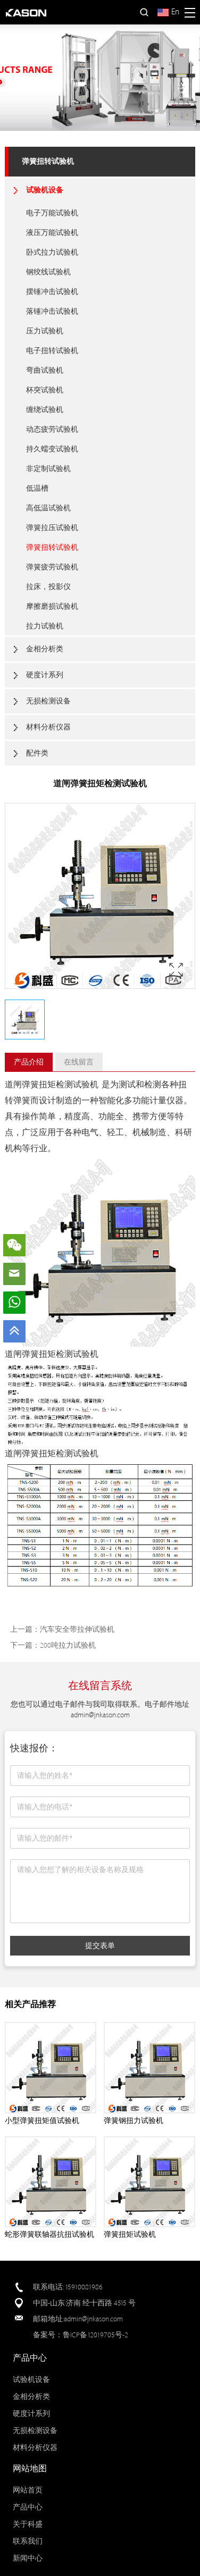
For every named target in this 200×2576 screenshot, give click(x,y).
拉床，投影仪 (48, 587)
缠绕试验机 (44, 410)
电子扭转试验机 (52, 351)
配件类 (37, 753)
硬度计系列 (44, 675)
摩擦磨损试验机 (52, 606)
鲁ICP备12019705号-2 (95, 2335)
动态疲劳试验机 (52, 429)
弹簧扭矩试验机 (130, 2234)
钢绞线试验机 (48, 272)
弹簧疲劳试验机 (52, 567)
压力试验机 (44, 331)
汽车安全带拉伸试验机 (77, 1629)
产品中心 (28, 2507)
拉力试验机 (44, 626)
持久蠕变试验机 (52, 449)
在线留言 (79, 1062)
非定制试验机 (48, 469)
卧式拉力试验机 (52, 252)
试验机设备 (44, 190)
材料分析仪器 (48, 727)
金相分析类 (44, 649)
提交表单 (100, 1945)
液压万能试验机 (52, 233)
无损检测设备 (48, 701)
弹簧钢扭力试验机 (133, 2121)
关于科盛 (28, 2524)
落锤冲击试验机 (52, 311)
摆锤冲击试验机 (52, 292)
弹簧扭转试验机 (48, 161)
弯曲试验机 (44, 370)
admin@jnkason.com (100, 1715)
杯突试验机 (44, 390)
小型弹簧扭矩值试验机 (42, 2121)
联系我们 (28, 2541)
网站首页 (28, 2490)
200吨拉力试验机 (68, 1645)
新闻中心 (28, 2558)
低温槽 (37, 488)
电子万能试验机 (52, 213)
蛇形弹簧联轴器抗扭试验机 (49, 2234)
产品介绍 (29, 1062)
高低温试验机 (48, 508)
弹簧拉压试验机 (52, 528)
